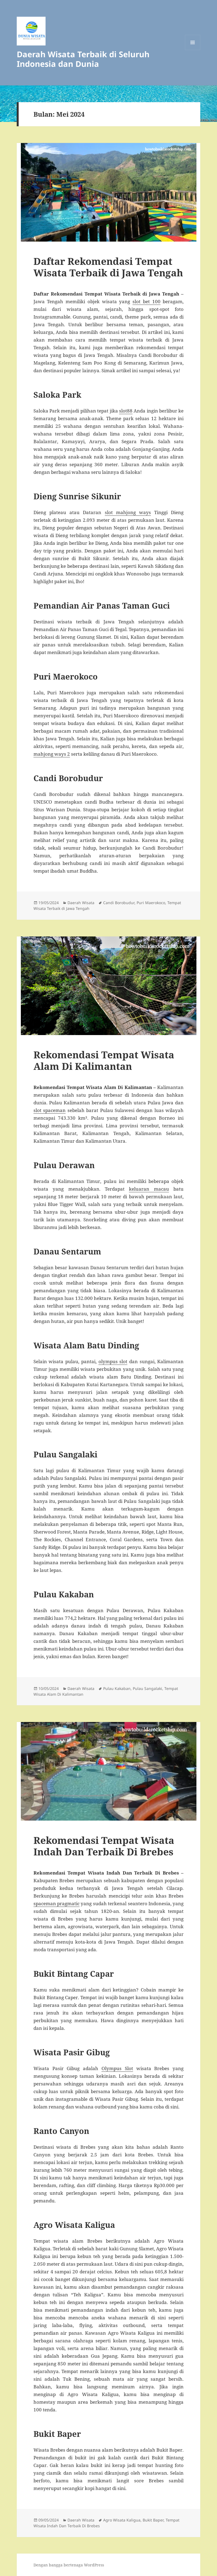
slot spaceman (49, 1110)
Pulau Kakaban (117, 1688)
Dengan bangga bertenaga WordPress (68, 2565)
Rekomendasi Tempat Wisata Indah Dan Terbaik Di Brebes (103, 1846)
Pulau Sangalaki (147, 1688)
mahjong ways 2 (51, 754)
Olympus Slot (117, 2068)
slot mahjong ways (128, 512)
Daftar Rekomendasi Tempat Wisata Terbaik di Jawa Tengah (108, 267)
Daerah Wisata (80, 902)
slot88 (126, 411)
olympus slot (113, 1361)
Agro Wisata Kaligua (121, 2520)
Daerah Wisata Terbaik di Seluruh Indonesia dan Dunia (83, 59)
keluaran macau (149, 1189)
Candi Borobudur (118, 902)
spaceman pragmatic (56, 1903)
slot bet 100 (146, 301)
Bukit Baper (153, 2520)
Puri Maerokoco (151, 902)
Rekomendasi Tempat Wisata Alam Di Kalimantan (103, 1060)
